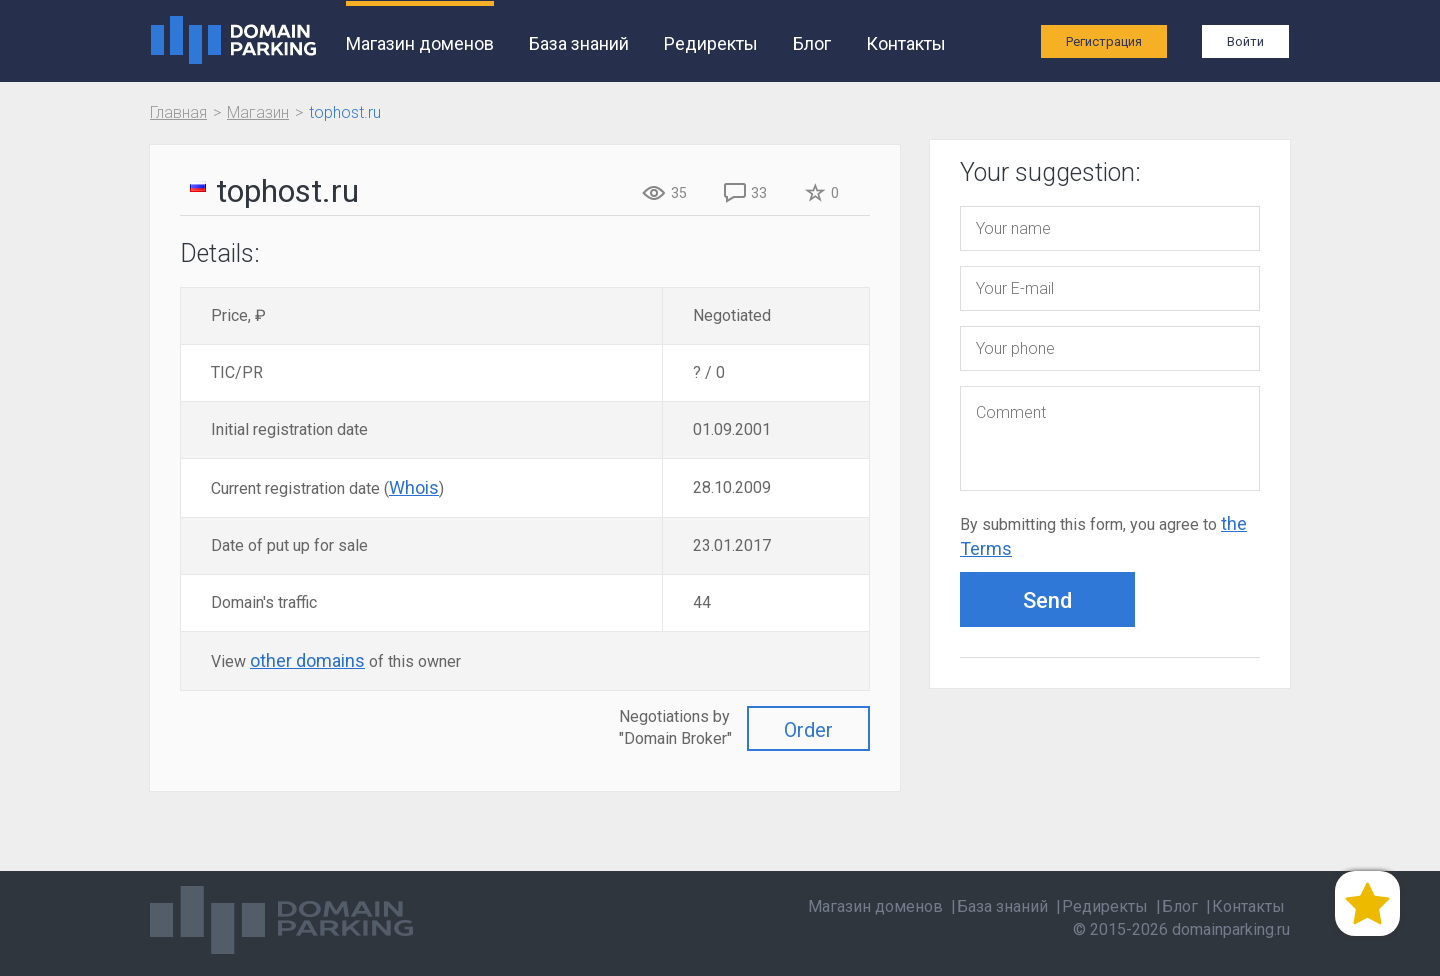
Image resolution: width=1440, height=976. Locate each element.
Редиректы (711, 43)
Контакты (906, 43)
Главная (178, 112)
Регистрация (1104, 41)
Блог (812, 43)
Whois (414, 487)
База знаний (579, 43)
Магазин (258, 112)
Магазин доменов (420, 43)
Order (808, 730)
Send (1047, 600)
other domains (307, 660)
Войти (1245, 41)
